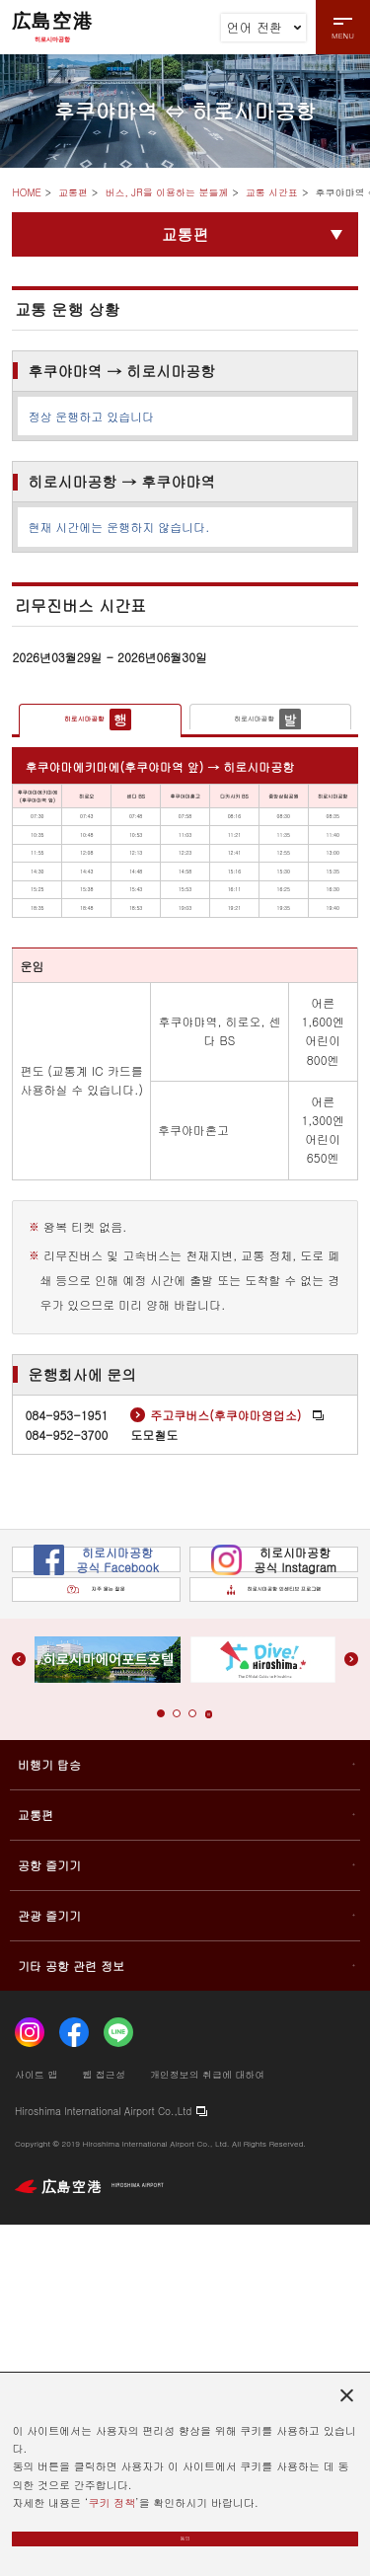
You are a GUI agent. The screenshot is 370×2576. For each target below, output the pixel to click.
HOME (26, 192)
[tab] (100, 728)
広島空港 (52, 26)
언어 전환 (264, 27)
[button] (151, 2065)
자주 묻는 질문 (96, 1923)
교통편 (73, 192)
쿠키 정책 (111, 2482)
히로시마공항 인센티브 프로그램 (268, 1923)
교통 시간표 (272, 192)
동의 (185, 2529)
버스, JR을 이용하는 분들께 (166, 192)
